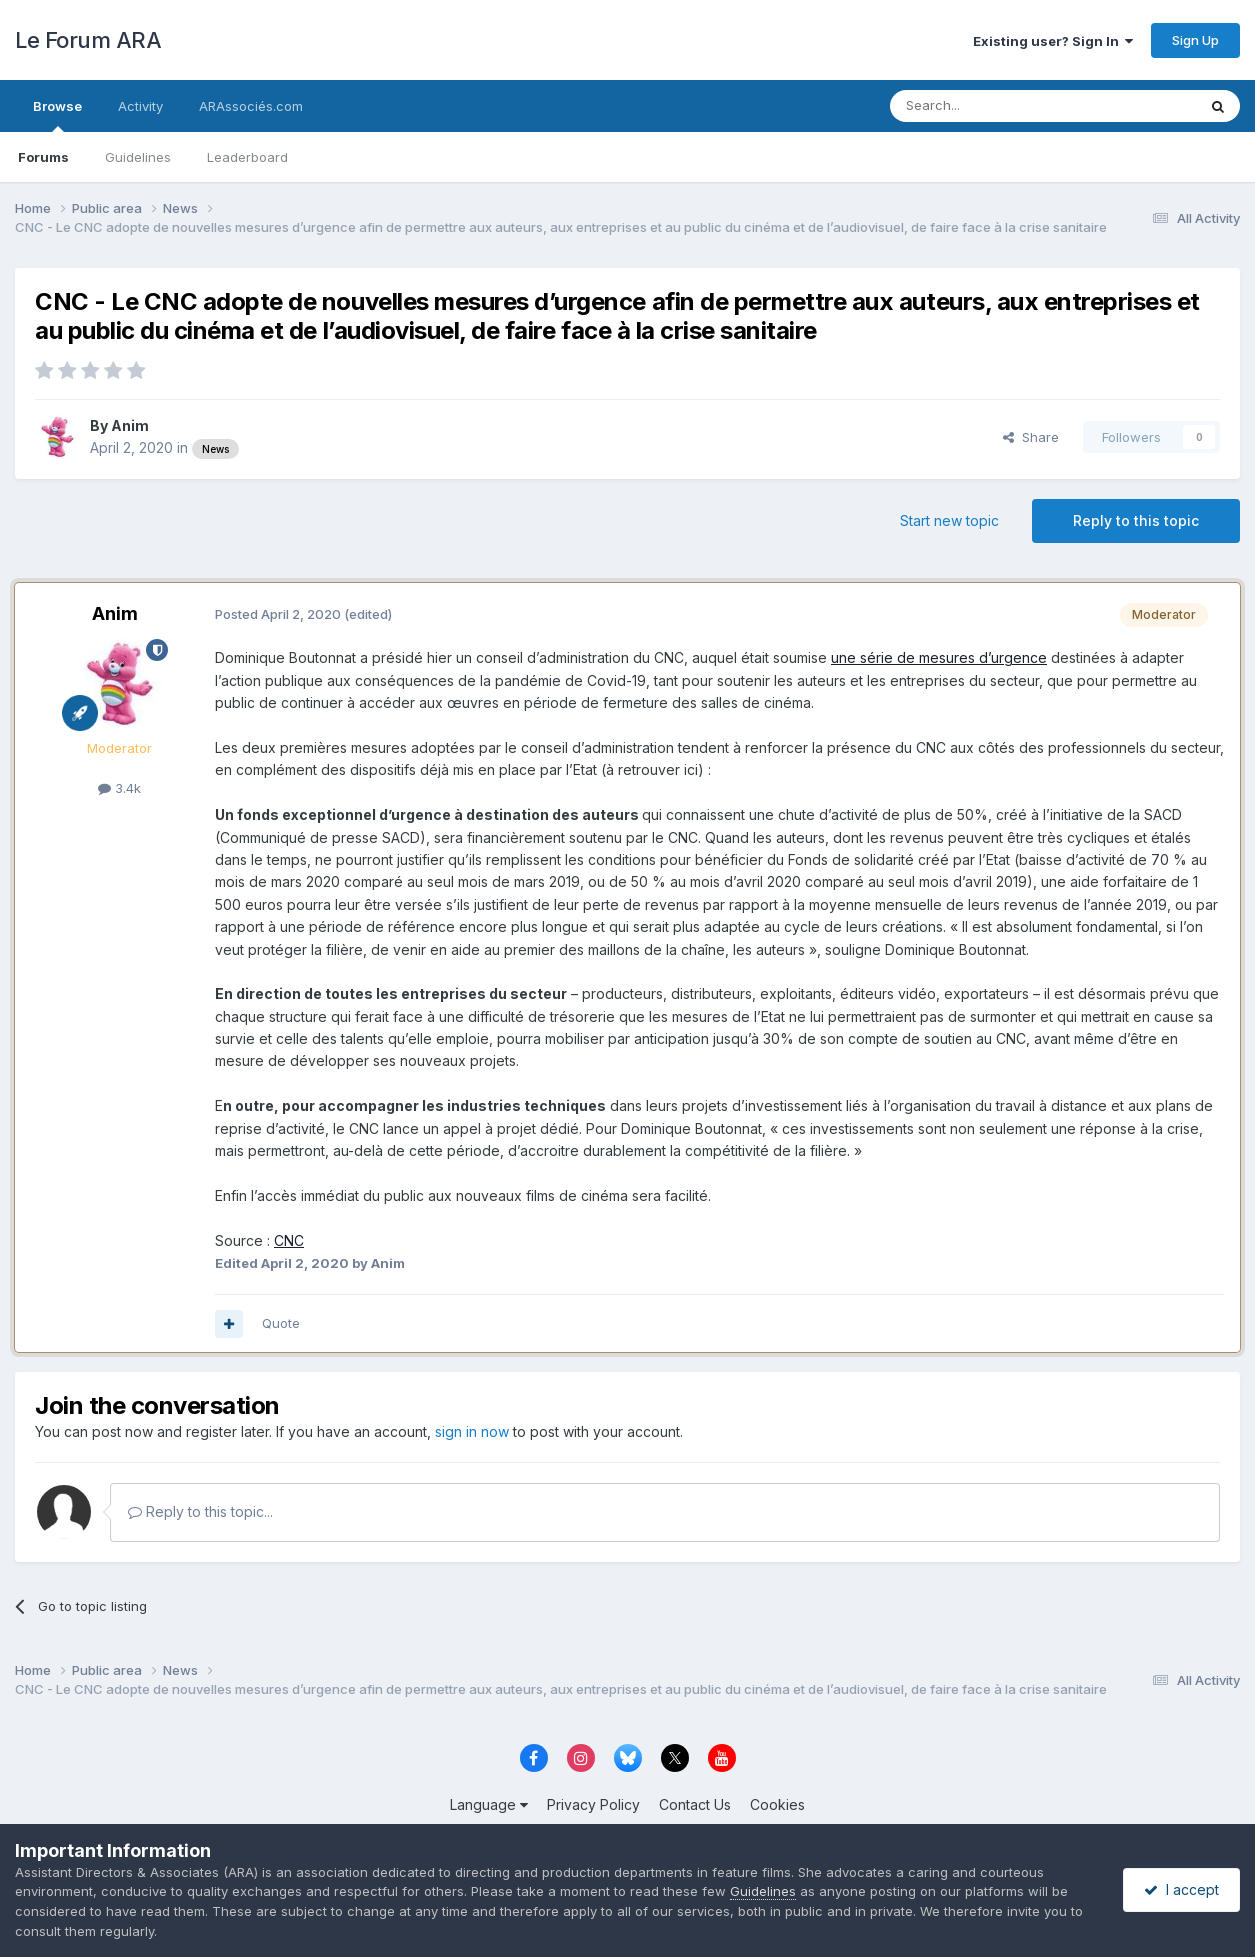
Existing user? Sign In (1053, 41)
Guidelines (138, 157)
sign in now (472, 1431)
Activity (140, 106)
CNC (289, 1240)
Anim (130, 425)
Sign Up (1195, 40)
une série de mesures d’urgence (939, 657)
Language (489, 1804)
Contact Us (695, 1804)
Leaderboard (247, 157)
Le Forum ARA (88, 40)
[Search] (992, 106)
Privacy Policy (593, 1804)
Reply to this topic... (200, 1511)
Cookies (777, 1804)
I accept (1181, 1889)
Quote (281, 1323)
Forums (43, 157)
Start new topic (949, 520)
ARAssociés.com (251, 106)
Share (1031, 437)
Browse (57, 115)
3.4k (119, 788)
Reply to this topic (1136, 520)
